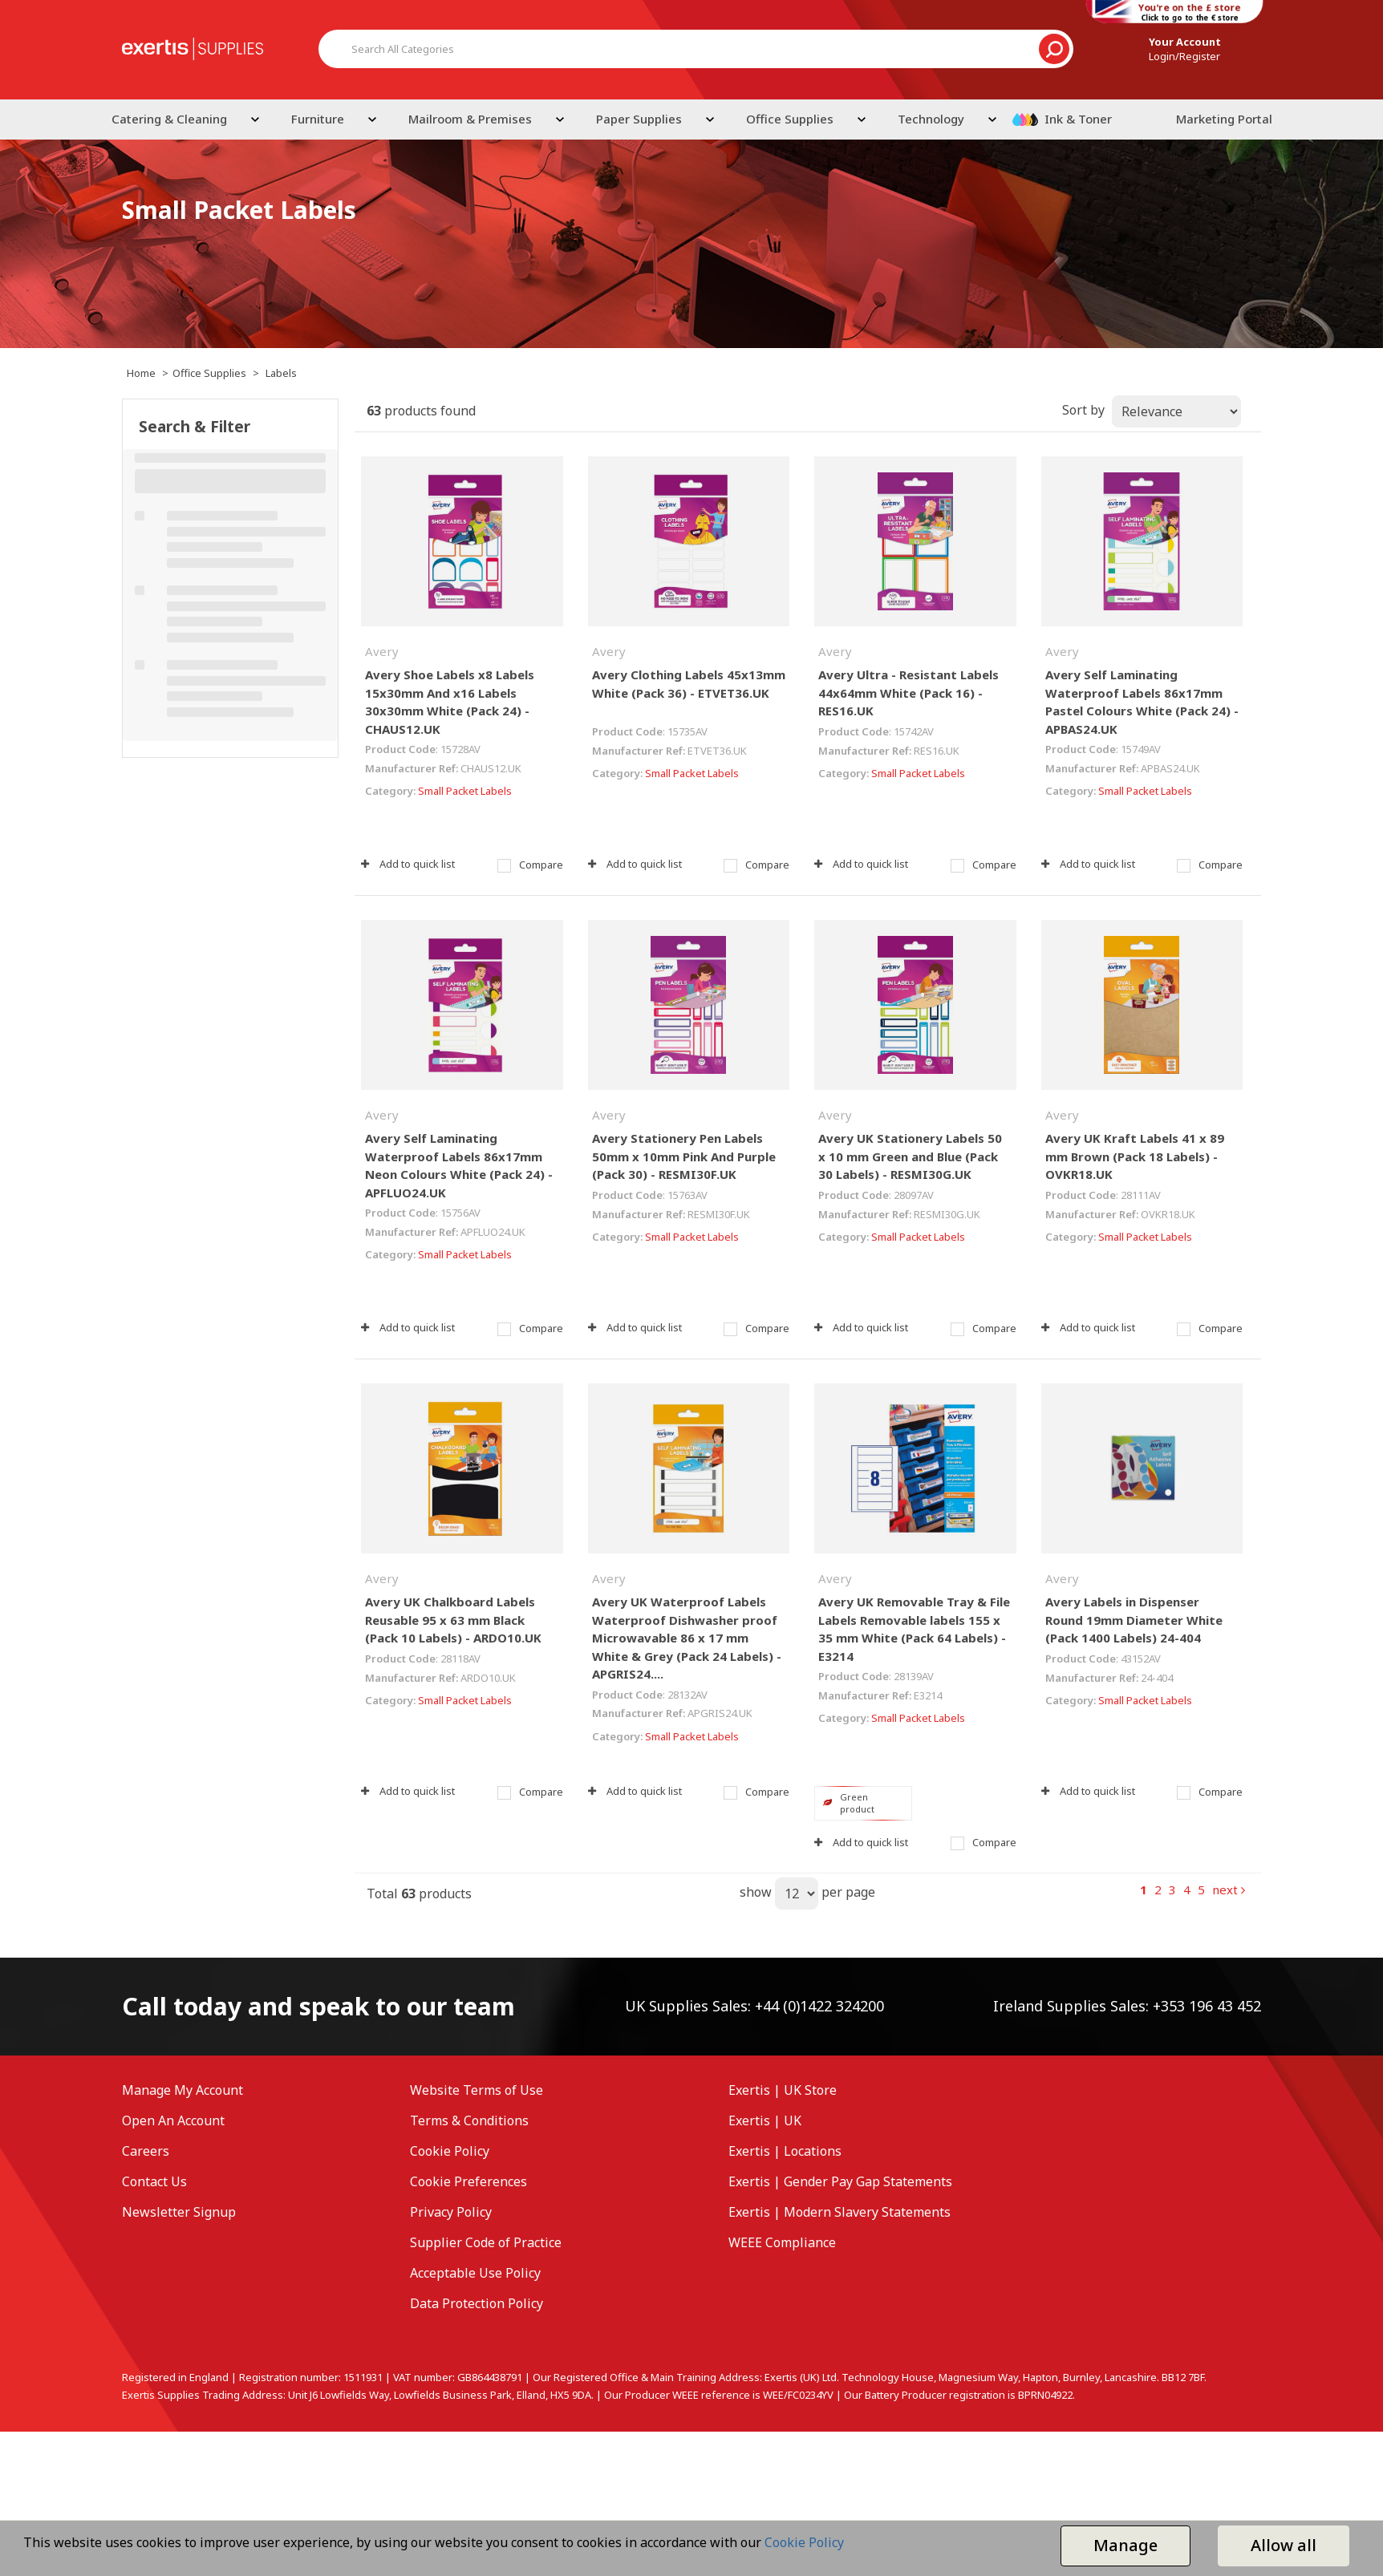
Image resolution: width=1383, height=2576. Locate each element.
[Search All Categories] (695, 49)
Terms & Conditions (469, 2120)
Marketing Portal (1224, 119)
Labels (281, 373)
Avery (382, 651)
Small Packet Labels (465, 791)
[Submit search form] (1054, 49)
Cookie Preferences (468, 2181)
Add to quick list (408, 864)
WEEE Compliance (782, 2242)
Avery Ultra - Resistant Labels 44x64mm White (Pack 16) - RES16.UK (908, 692)
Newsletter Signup (179, 2211)
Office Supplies (789, 119)
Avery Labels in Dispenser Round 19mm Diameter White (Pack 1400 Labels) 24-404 (1134, 1620)
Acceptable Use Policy (475, 2272)
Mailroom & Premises (470, 119)
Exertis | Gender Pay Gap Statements (840, 2181)
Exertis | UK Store (782, 2090)
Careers (145, 2151)
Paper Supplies (639, 119)
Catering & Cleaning (169, 119)
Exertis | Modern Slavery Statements (839, 2211)
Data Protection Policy (476, 2303)
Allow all (1283, 2545)
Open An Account (173, 2120)
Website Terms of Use (476, 2090)
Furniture (317, 119)
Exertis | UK (764, 2120)
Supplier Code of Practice (486, 2242)
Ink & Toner (1078, 119)
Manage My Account (182, 2090)
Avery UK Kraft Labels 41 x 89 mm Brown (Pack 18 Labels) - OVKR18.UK (1134, 1156)
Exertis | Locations (785, 2151)
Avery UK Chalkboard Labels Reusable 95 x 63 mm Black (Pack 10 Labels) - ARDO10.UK (453, 1620)
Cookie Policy (449, 2151)
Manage (1125, 2545)
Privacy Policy (451, 2211)
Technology (931, 119)
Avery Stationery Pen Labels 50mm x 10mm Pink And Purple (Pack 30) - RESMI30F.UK (684, 1156)
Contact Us (154, 2181)
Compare (530, 865)
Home (141, 373)
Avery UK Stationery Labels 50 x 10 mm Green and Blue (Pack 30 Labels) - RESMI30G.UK (910, 1156)
